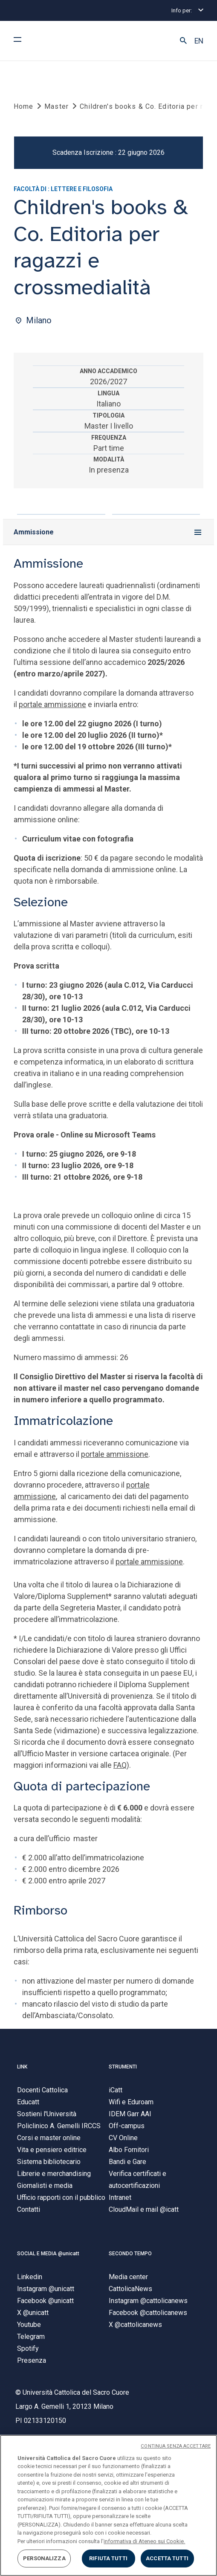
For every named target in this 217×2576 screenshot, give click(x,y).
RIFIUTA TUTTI (108, 2558)
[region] (108, 2505)
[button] (183, 41)
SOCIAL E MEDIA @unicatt (48, 2254)
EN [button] (198, 41)
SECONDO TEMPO (130, 2254)
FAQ (120, 1765)
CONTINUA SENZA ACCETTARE (176, 2446)
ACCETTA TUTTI (167, 2558)
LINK (22, 2067)
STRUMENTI (123, 2067)
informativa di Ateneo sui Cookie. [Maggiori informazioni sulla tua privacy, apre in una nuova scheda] (144, 2541)
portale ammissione (52, 704)
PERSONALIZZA (44, 2558)
